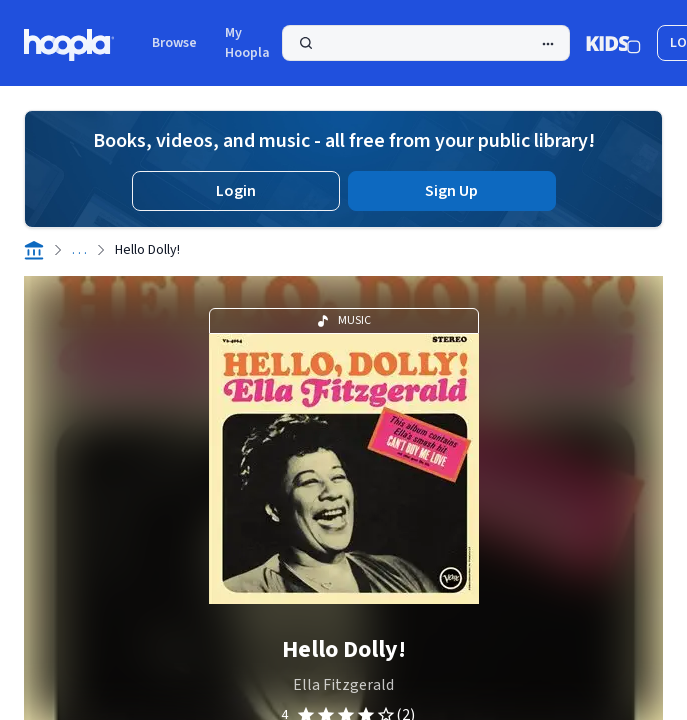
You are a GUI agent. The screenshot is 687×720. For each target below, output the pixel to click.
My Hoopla (247, 43)
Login (236, 191)
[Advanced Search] (548, 44)
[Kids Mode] (613, 43)
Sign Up (451, 191)
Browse (174, 43)
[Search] (426, 43)
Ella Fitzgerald (343, 685)
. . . (79, 250)
